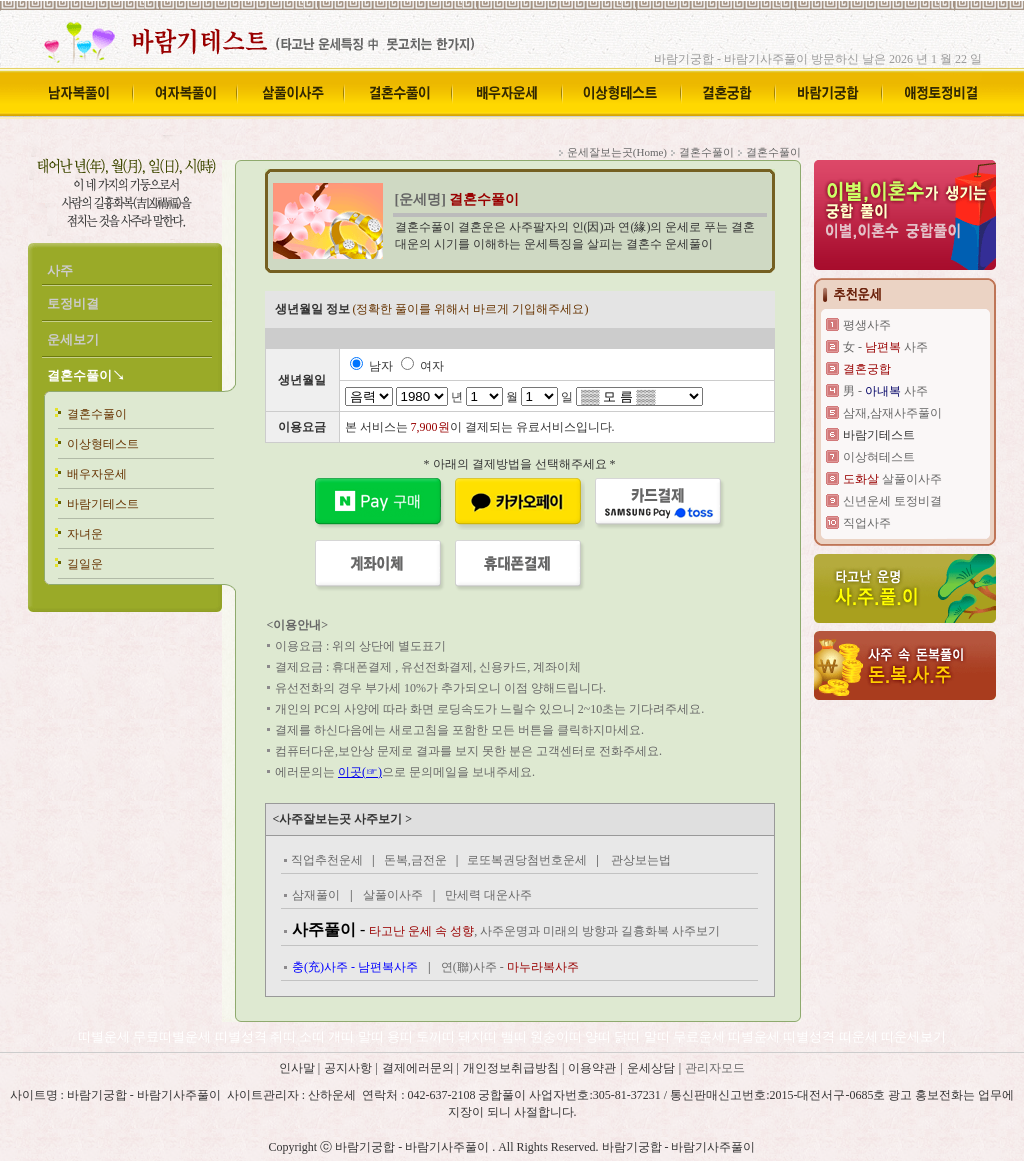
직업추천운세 (327, 860)
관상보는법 (641, 860)
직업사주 (867, 523)
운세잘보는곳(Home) (617, 152)
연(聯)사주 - (510, 967)
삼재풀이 (316, 895)
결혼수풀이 (97, 414)
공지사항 (349, 1068)
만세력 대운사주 (488, 895)
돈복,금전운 (415, 860)
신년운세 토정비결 (892, 501)
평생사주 (867, 325)
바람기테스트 (103, 504)
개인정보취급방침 (512, 1068)
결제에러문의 (419, 1068)
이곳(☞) (360, 772)
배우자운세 (97, 474)
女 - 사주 (885, 347)
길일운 (85, 564)
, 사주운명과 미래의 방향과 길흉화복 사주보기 (544, 931)
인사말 (297, 1068)
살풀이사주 (393, 895)
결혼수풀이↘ (86, 375)
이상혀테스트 (879, 457)
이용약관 (592, 1068)
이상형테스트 (103, 444)
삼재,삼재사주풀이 (892, 413)
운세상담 (651, 1068)
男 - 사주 (885, 391)
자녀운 (85, 534)
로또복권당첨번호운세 (527, 860)
